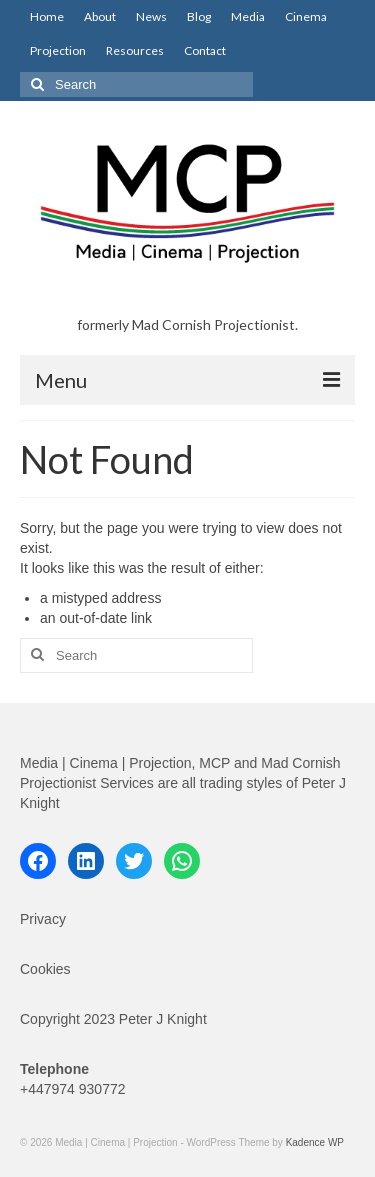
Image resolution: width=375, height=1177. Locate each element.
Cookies (45, 969)
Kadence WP (315, 1142)
